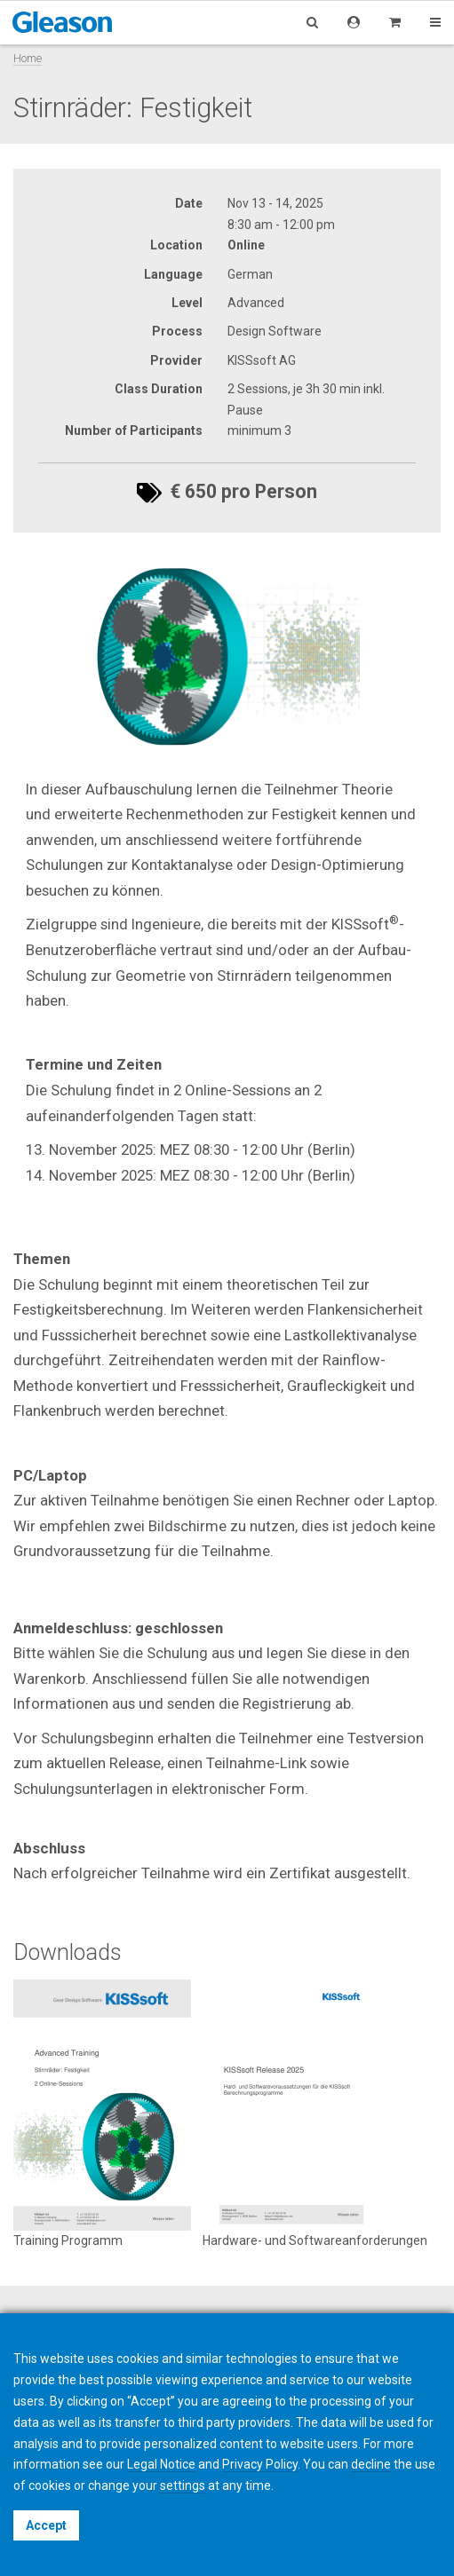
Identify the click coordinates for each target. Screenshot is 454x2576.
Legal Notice (161, 2464)
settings (182, 2485)
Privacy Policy (260, 2464)
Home (27, 58)
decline (371, 2464)
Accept (46, 2525)
